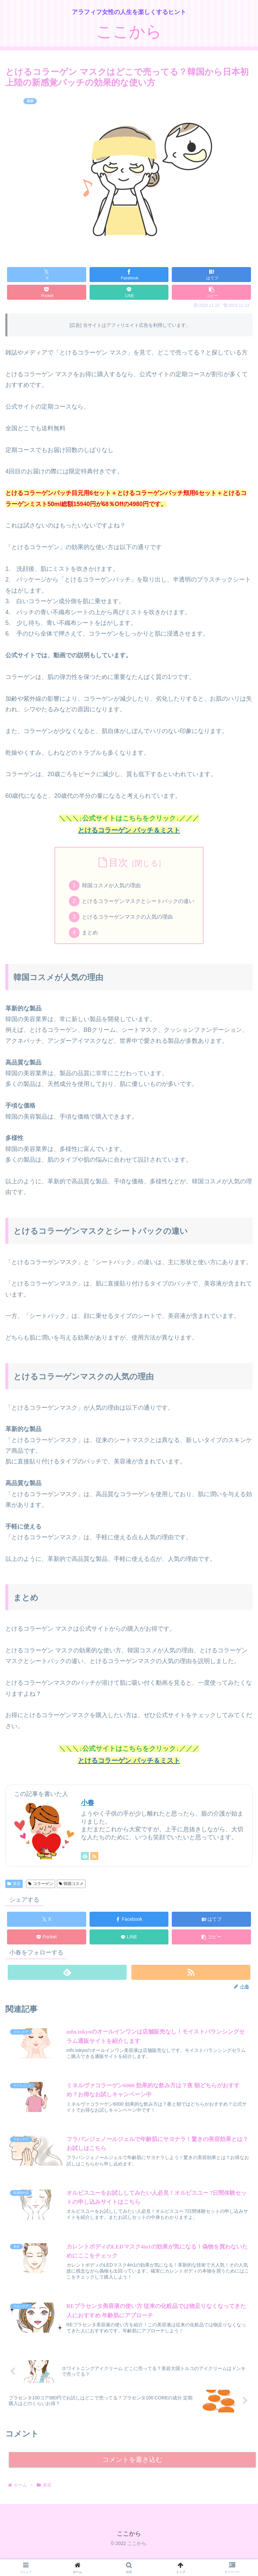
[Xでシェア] (46, 274)
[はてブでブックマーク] (211, 274)
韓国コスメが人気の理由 (111, 886)
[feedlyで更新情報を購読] (85, 1858)
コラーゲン (40, 1885)
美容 (14, 1885)
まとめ (90, 935)
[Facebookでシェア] (129, 274)
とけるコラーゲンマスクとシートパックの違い (138, 902)
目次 (118, 862)
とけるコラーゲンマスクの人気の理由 (127, 918)
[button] (211, 292)
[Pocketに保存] (46, 292)
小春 (87, 1804)
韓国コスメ (71, 1885)
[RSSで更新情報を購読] (94, 1858)
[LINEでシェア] (129, 292)
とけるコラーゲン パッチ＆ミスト (129, 830)
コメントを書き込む (132, 2464)
